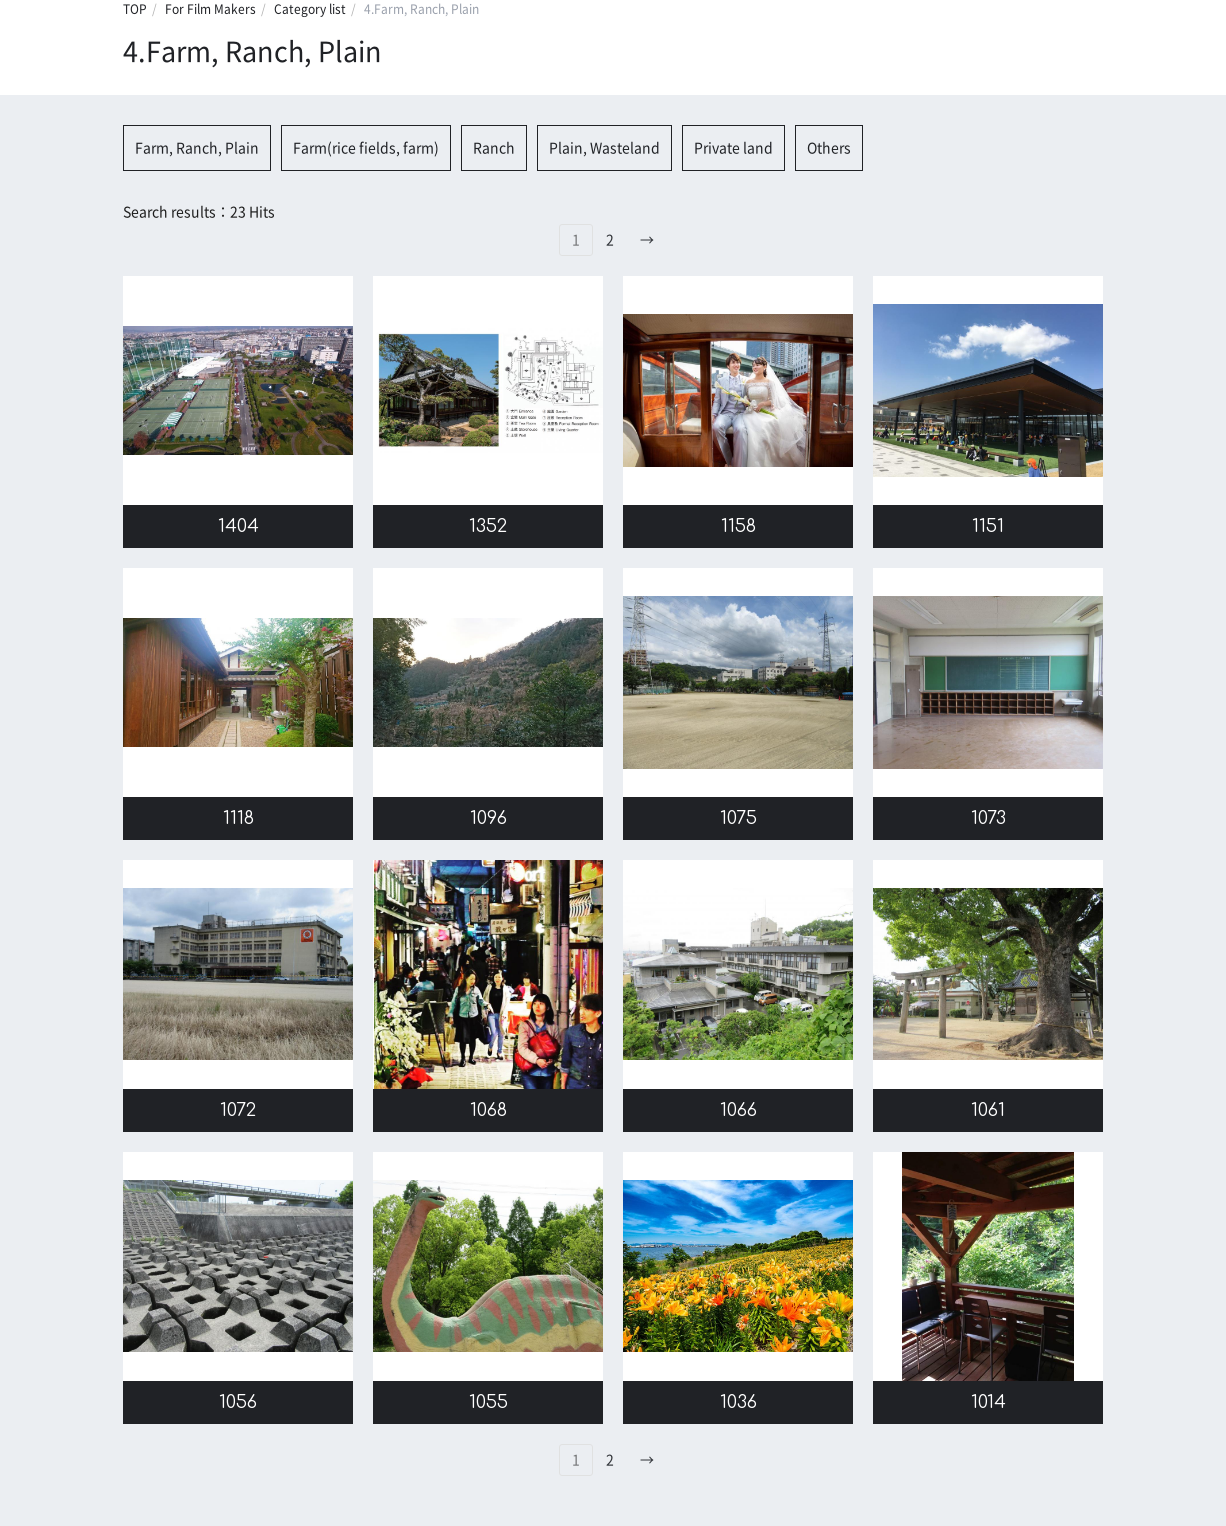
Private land (733, 148)
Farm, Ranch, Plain (197, 148)
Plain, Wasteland (604, 148)
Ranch (494, 148)
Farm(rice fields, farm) (366, 148)
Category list (310, 9)
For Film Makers (210, 9)
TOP (135, 9)
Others (829, 148)
